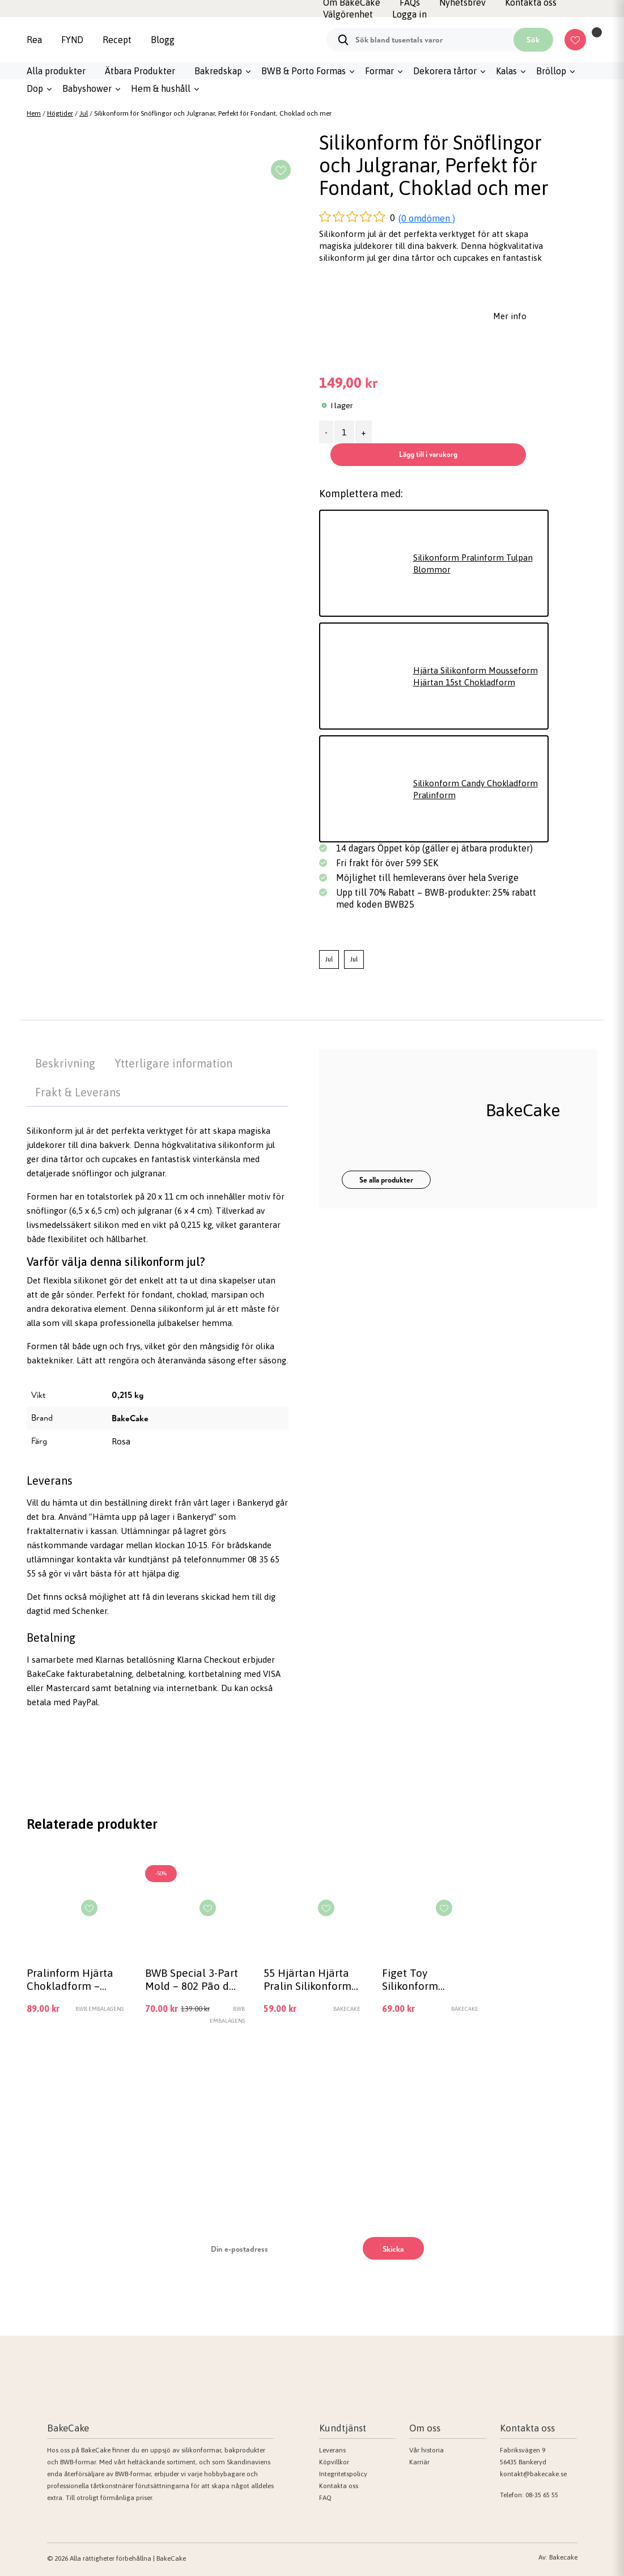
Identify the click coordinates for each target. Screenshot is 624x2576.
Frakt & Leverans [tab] (78, 1092)
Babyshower (87, 88)
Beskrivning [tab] (65, 1063)
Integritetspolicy (343, 2474)
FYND (72, 40)
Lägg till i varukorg (428, 454)
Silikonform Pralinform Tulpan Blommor (473, 563)
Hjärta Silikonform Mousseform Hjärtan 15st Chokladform (475, 676)
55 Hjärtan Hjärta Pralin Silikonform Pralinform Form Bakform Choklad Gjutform (307, 1979)
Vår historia (426, 2450)
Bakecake (563, 2557)
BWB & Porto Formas (303, 71)
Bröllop (551, 71)
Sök (533, 39)
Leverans (332, 2450)
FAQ (325, 2498)
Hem (34, 113)
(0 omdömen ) (426, 218)
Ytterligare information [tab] (173, 1063)
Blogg (163, 40)
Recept (117, 40)
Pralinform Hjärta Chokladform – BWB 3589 (70, 1979)
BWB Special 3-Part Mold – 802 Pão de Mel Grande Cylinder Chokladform (191, 1979)
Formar (379, 71)
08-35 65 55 (541, 2495)
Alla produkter (56, 71)
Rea (34, 40)
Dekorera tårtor (445, 71)
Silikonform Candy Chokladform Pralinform (475, 789)
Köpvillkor (334, 2462)
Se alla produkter (386, 1180)
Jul (83, 113)
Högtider (60, 113)
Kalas (506, 71)
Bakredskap (218, 71)
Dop (35, 88)
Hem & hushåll (160, 88)
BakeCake (130, 1418)
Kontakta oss (338, 2486)
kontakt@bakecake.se (533, 2474)
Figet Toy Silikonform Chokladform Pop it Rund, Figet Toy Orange (430, 1979)
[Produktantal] (344, 432)
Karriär (419, 2462)
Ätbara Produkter (140, 71)
